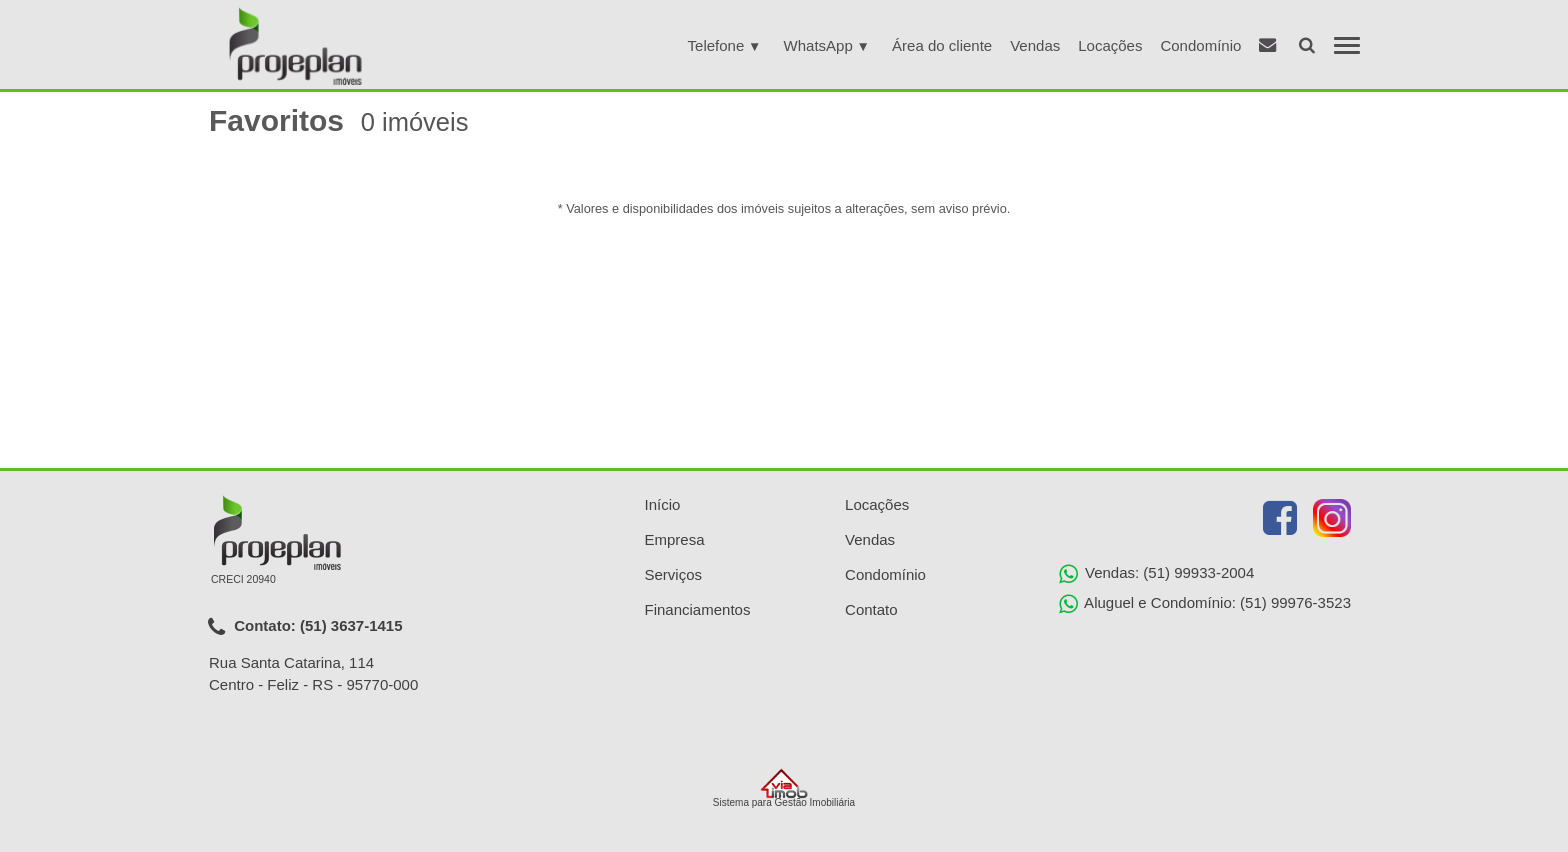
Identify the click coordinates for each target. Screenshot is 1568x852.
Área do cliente (942, 45)
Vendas (1035, 45)
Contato (871, 609)
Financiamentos (698, 609)
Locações (1110, 45)
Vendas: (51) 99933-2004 (1156, 574)
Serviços (674, 574)
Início (663, 504)
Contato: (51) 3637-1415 (305, 627)
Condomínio (1200, 45)
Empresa (675, 539)
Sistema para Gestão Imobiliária (784, 788)
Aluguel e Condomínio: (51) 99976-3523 (1205, 604)
